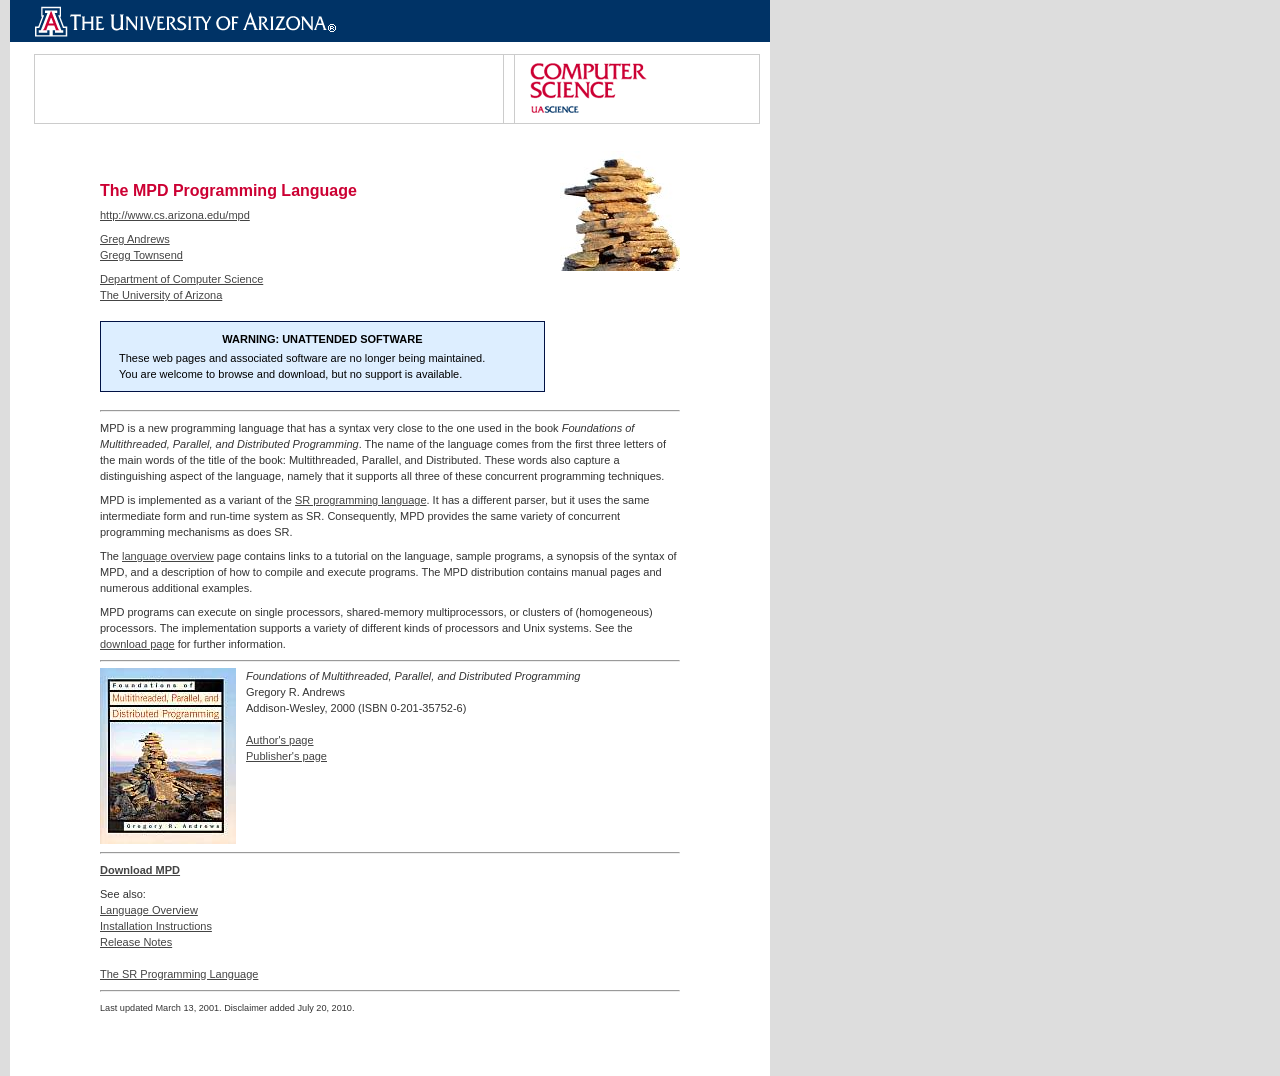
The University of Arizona (161, 295)
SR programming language (360, 500)
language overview (168, 556)
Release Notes (136, 942)
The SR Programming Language (179, 974)
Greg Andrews (135, 239)
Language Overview (149, 910)
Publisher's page (286, 756)
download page (137, 644)
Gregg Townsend (141, 255)
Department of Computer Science (181, 279)
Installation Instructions (156, 926)
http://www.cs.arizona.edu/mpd (175, 215)
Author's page (280, 740)
